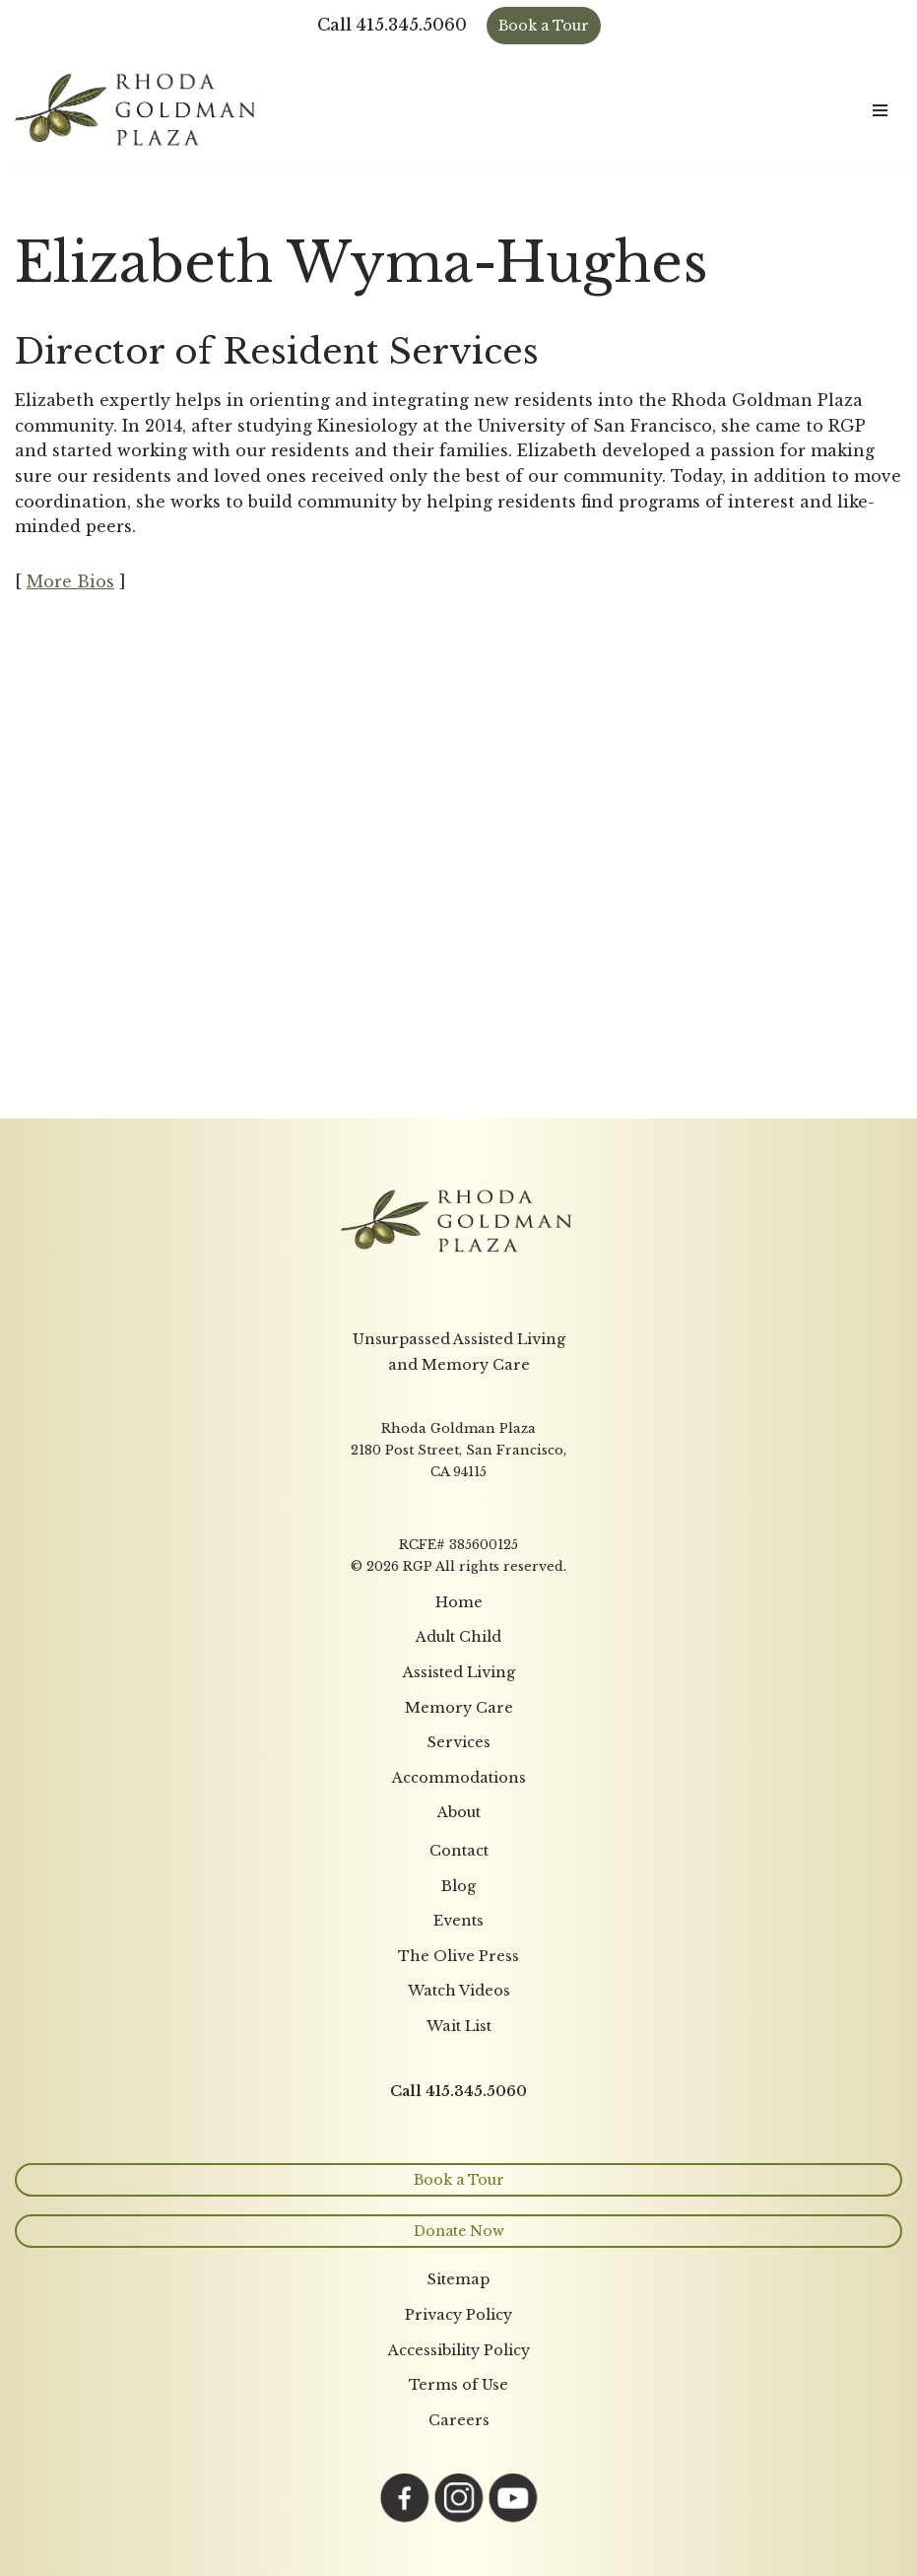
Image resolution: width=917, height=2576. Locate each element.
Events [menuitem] (458, 1921)
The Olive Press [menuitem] (458, 1956)
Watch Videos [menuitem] (459, 1991)
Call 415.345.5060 (392, 24)
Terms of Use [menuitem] (458, 2385)
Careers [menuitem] (459, 2420)
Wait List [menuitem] (458, 2026)
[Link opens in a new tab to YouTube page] (513, 2517)
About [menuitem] (459, 1812)
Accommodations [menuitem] (459, 1778)
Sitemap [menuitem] (458, 2279)
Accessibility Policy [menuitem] (459, 2350)
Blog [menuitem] (458, 1886)
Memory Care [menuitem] (459, 1708)
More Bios (70, 581)
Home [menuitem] (459, 1602)
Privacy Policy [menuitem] (458, 2315)
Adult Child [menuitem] (458, 1637)
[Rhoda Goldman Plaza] (138, 110)
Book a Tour (543, 25)
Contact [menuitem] (459, 1851)
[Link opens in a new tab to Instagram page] (459, 2517)
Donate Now (459, 2231)
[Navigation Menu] (880, 110)
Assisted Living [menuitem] (459, 1672)
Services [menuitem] (459, 1742)
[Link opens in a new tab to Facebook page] (404, 2517)
